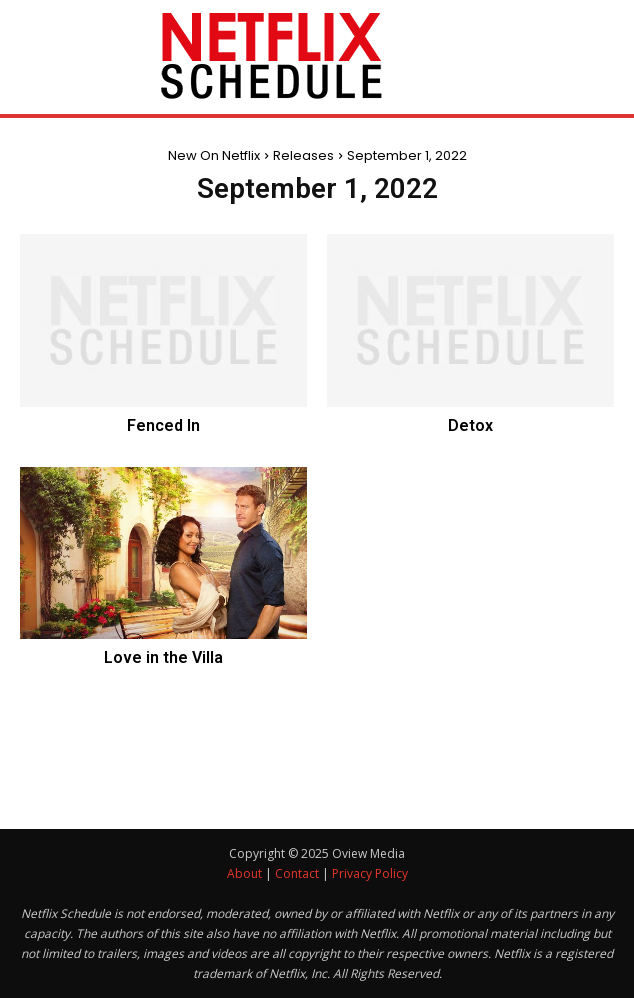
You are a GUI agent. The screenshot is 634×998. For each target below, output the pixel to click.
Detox (470, 425)
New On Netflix (214, 155)
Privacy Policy (370, 873)
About (244, 873)
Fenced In (163, 425)
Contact (297, 873)
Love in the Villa (163, 657)
